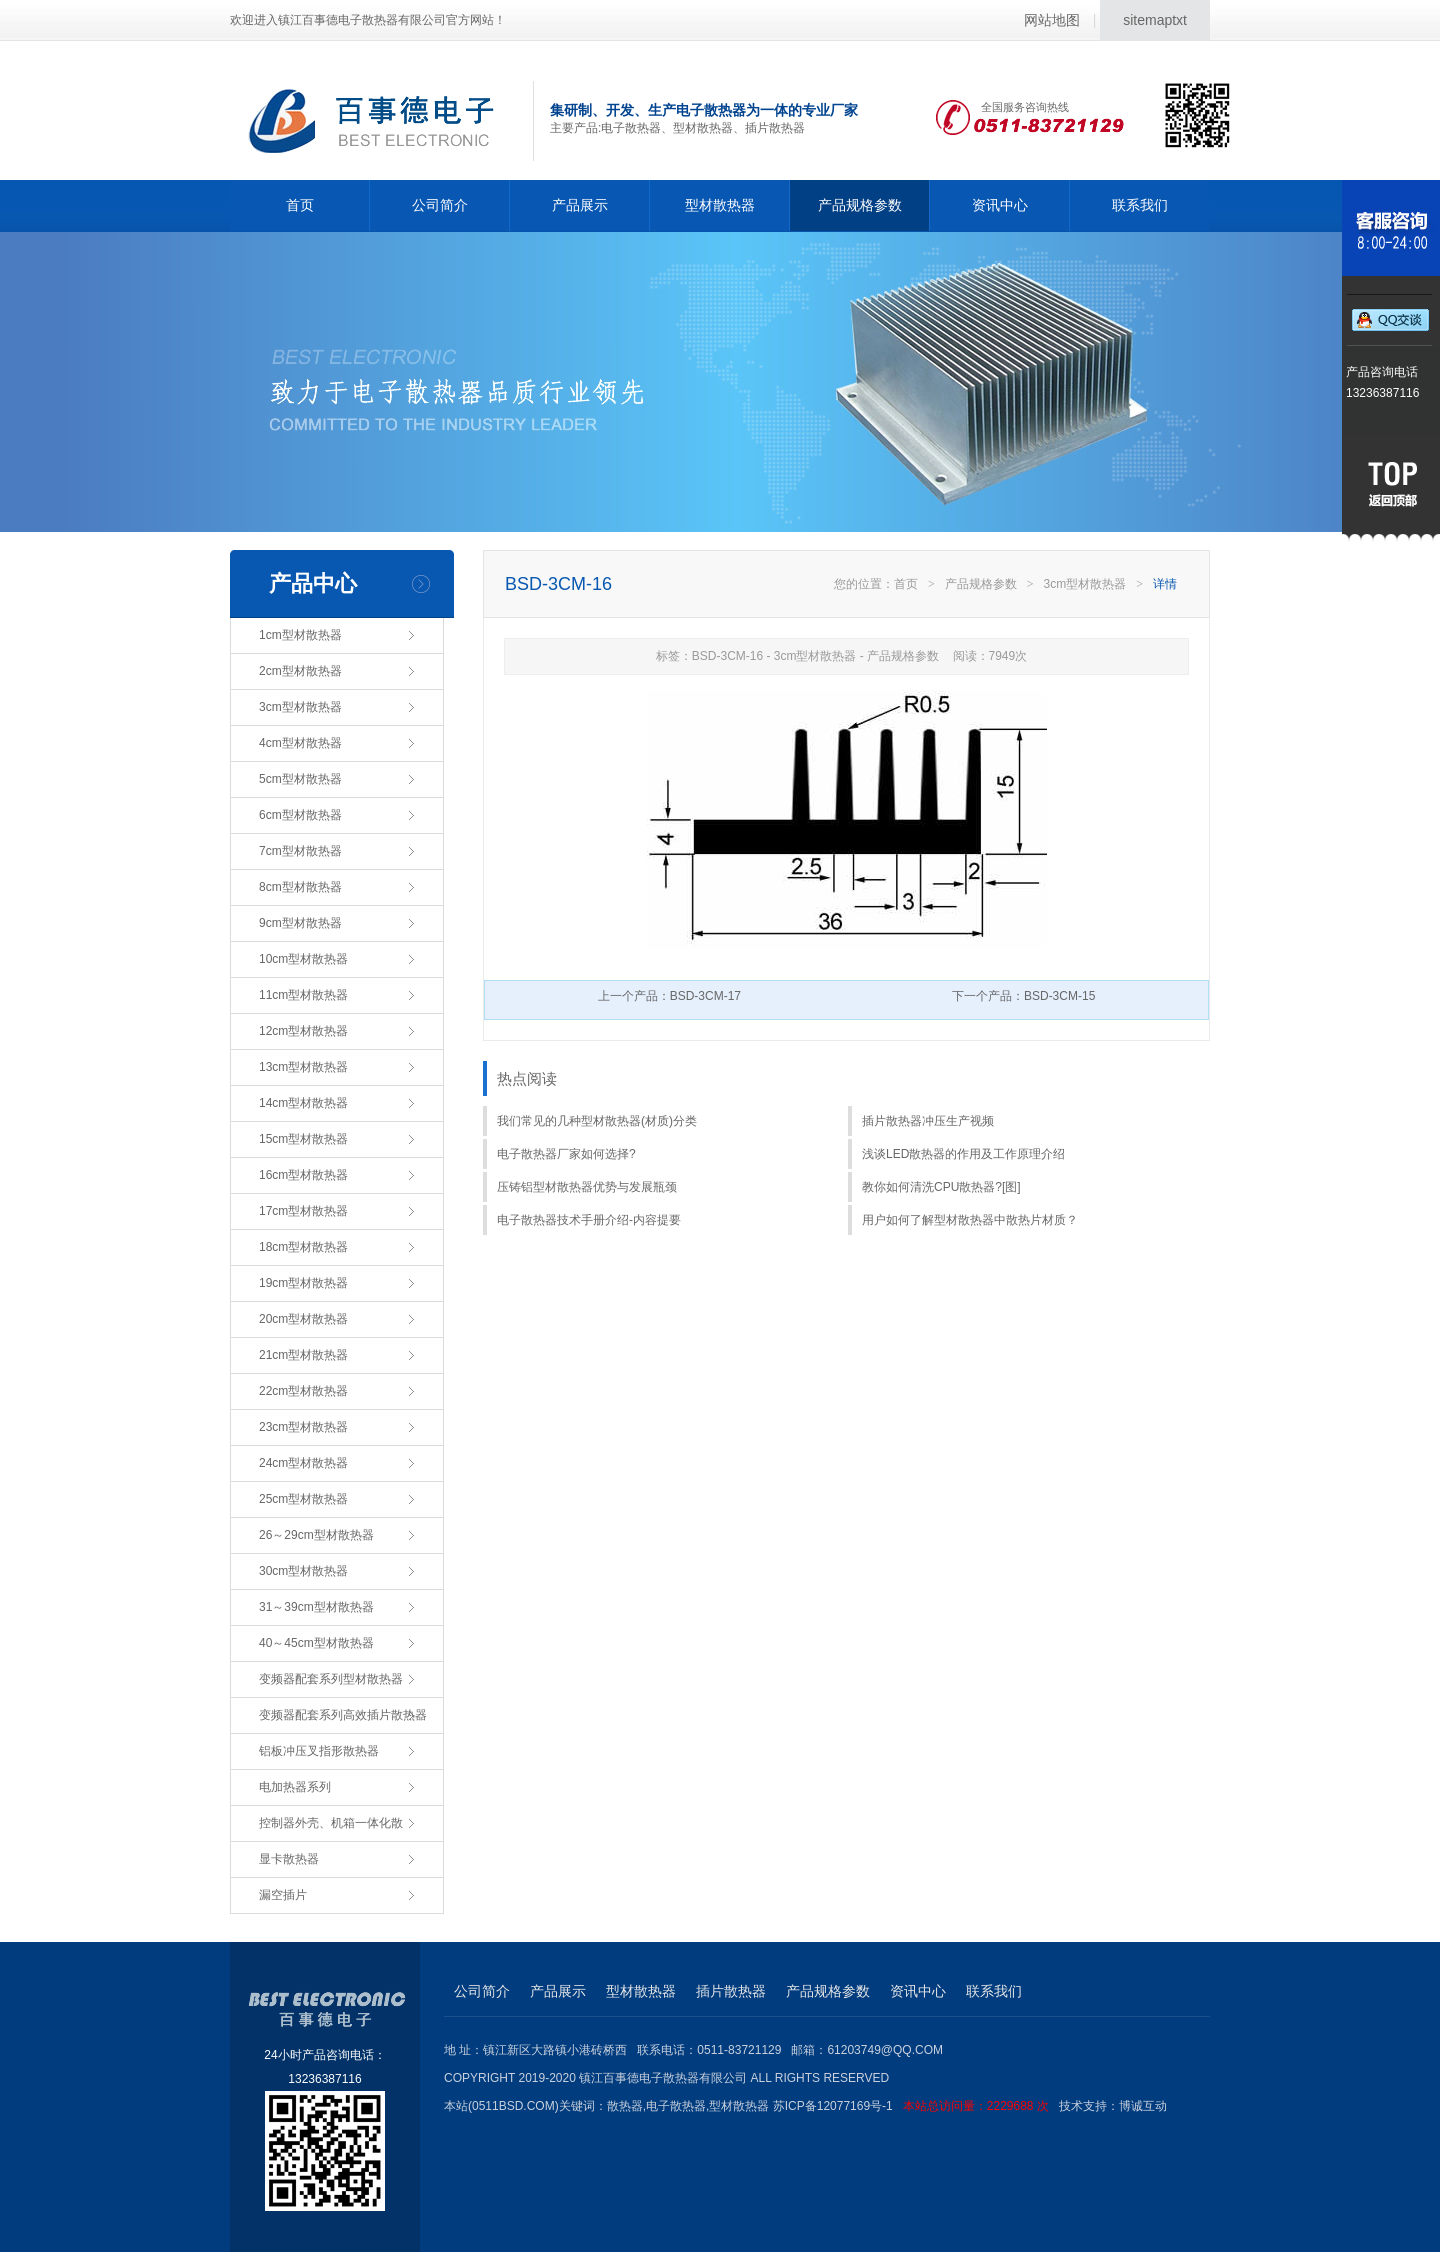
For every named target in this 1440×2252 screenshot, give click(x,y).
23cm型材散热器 (303, 1427)
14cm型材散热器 (303, 1103)
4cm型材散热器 (300, 743)
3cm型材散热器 (300, 707)
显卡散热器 (289, 1859)
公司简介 (440, 205)
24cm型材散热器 (303, 1463)
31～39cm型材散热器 (316, 1607)
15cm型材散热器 (303, 1139)
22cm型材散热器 (303, 1391)
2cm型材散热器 (300, 671)
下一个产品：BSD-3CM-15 (1023, 996)
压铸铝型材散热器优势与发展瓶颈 (587, 1187)
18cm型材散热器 (303, 1247)
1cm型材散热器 (300, 635)
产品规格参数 (860, 205)
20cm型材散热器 (303, 1319)
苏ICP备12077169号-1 (916, 2106)
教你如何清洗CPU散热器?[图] (941, 1187)
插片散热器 (731, 1991)
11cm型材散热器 (303, 995)
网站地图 (1052, 20)
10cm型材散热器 (303, 959)
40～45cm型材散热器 (316, 1643)
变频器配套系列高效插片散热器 (343, 1715)
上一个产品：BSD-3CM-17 (669, 996)
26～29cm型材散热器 (316, 1535)
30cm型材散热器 (303, 1571)
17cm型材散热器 (303, 1211)
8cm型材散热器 (300, 887)
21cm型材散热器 (303, 1355)
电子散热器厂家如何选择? (566, 1154)
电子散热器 (676, 2106)
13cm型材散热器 (303, 1067)
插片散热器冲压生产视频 (928, 1121)
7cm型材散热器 (300, 851)
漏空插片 (283, 1895)
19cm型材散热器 (303, 1283)
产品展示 (580, 205)
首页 (300, 205)
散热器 (625, 2106)
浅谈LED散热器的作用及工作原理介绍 (963, 1154)
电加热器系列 (295, 1787)
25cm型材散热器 (303, 1499)
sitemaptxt (1155, 20)
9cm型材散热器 (300, 923)
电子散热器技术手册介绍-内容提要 (589, 1220)
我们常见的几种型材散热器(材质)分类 (597, 1121)
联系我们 (1140, 205)
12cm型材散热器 (303, 1031)
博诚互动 (1143, 2106)
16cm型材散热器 (303, 1175)
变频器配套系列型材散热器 (331, 1679)
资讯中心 (1000, 205)
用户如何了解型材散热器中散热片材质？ (970, 1220)
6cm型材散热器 (300, 815)
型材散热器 (720, 205)
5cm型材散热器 (300, 779)
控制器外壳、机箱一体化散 (331, 1823)
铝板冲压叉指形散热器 (319, 1751)
